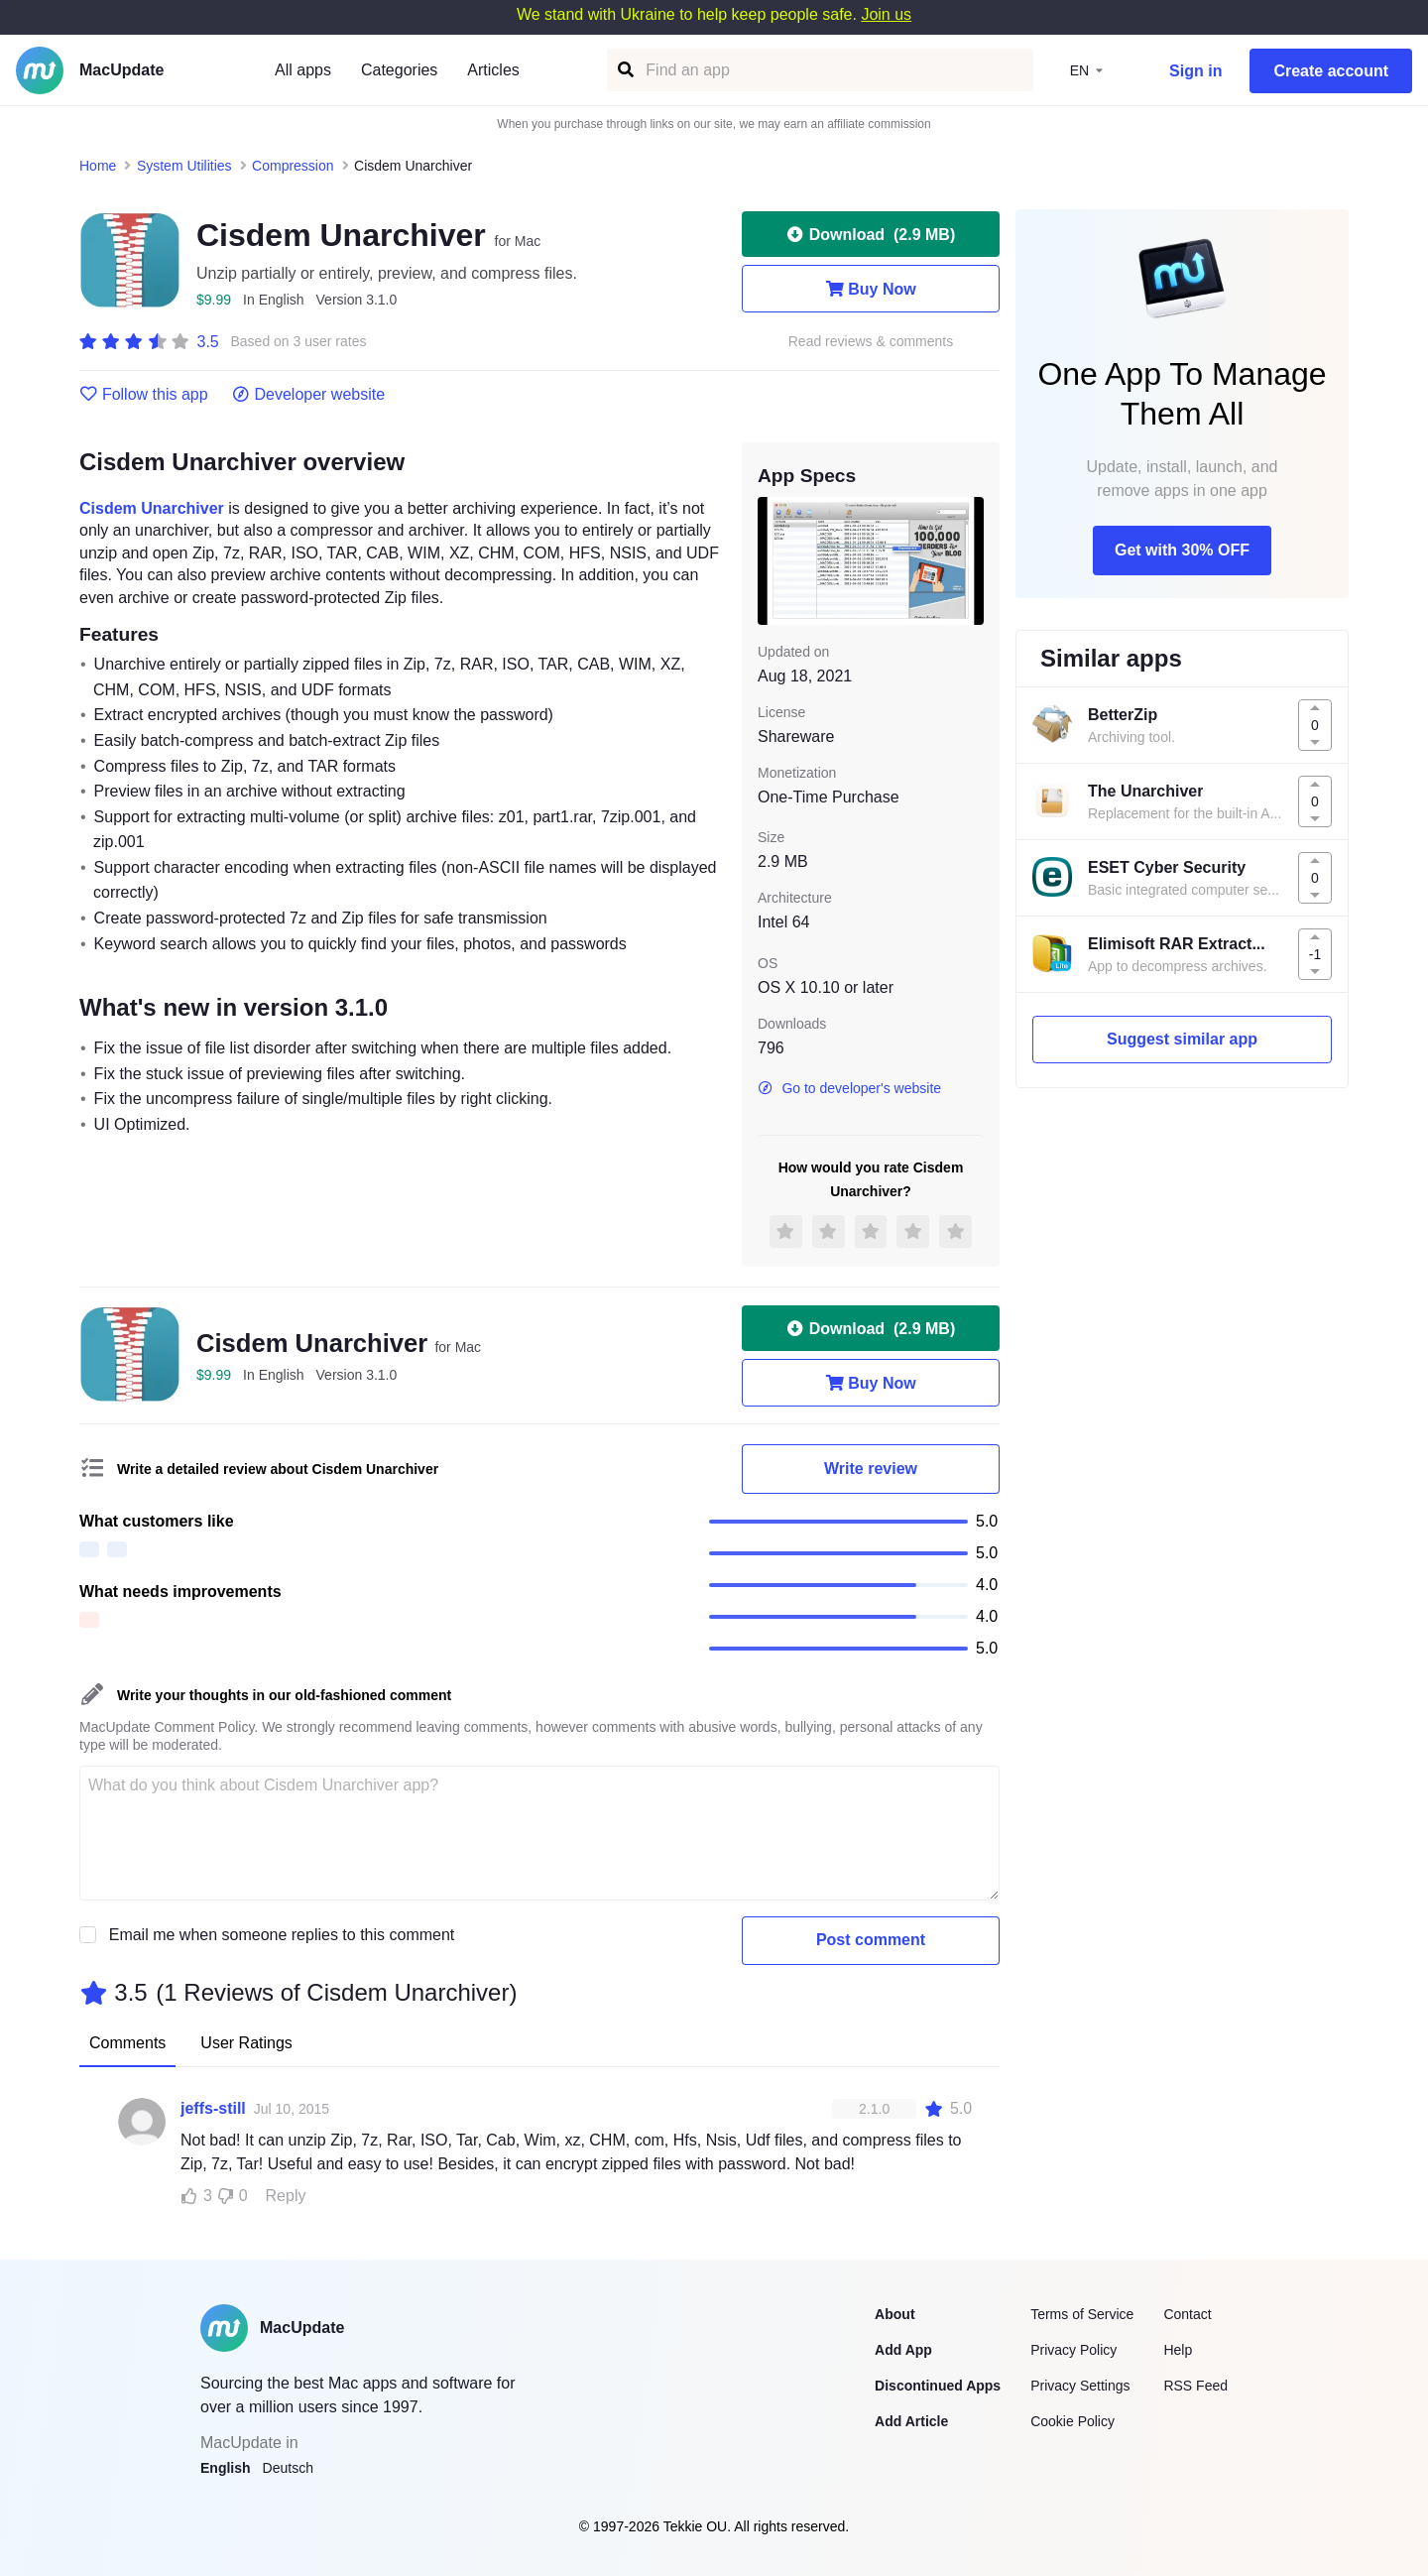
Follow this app (143, 395)
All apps (303, 70)
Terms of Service (1081, 2314)
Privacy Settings (1080, 2385)
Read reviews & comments (871, 341)
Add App (903, 2350)
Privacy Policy (1073, 2350)
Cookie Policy (1072, 2421)
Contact (1187, 2314)
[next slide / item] (970, 560)
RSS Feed (1195, 2385)
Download (870, 234)
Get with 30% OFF (1182, 550)
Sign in (1195, 71)
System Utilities (184, 166)
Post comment (870, 1939)
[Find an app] (624, 70)
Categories (399, 70)
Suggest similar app (1182, 1039)
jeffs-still (213, 2108)
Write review (870, 1468)
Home (97, 166)
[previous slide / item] (771, 560)
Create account (1330, 71)
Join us (886, 14)
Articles (493, 70)
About (894, 2314)
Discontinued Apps (938, 2385)
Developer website (309, 395)
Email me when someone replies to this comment (282, 1934)
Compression (292, 166)
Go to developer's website (849, 1088)
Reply (286, 2195)
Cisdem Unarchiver (151, 508)
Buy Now (870, 289)
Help (1177, 2350)
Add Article (911, 2421)
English (225, 2468)
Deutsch (288, 2468)
